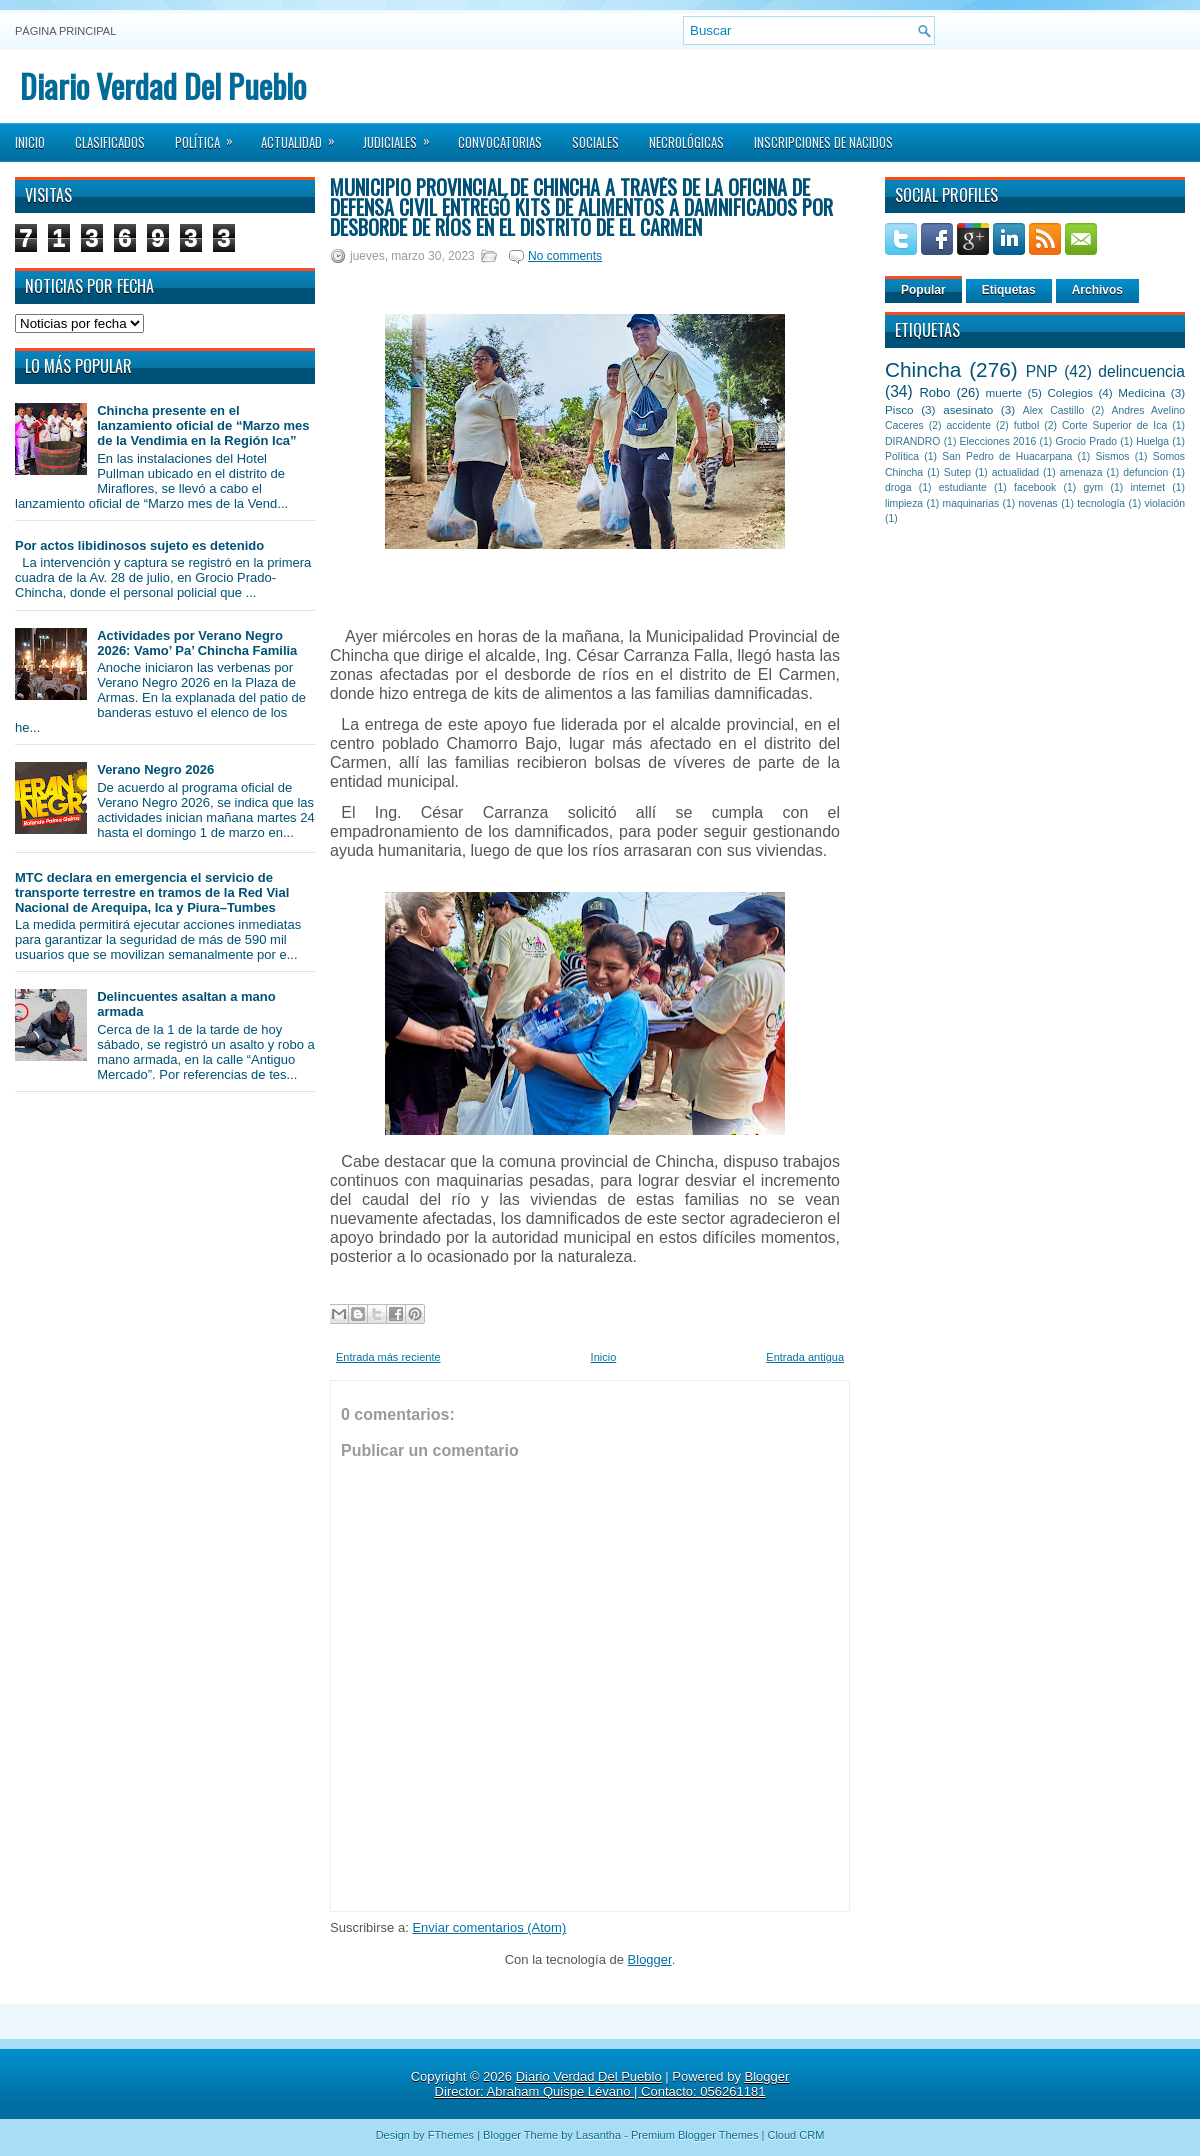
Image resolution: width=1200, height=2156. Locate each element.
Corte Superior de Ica (1114, 425)
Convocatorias (500, 142)
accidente (969, 425)
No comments (565, 256)
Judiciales (403, 136)
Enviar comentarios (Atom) (489, 1927)
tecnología (1101, 503)
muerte (1004, 392)
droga (898, 487)
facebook (1035, 487)
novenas (1038, 503)
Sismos (1112, 456)
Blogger (650, 1959)
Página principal (65, 31)
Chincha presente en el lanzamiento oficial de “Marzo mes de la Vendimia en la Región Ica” (203, 425)
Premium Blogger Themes (695, 2135)
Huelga (1152, 441)
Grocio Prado (1086, 441)
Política (210, 136)
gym (1094, 487)
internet (1147, 487)
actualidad (1015, 472)
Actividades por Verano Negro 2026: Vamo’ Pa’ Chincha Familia (197, 643)
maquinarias (971, 503)
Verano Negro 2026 (155, 769)
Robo (934, 392)
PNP (1042, 371)
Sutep (957, 472)
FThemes (451, 2135)
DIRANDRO (912, 441)
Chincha (923, 369)
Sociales (595, 142)
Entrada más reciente (388, 1357)
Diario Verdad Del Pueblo (163, 85)
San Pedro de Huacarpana (1007, 456)
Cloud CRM (795, 2135)
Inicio (30, 142)
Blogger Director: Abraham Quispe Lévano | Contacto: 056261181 (612, 2084)
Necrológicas (686, 142)
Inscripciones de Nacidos (823, 142)
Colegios (1069, 392)
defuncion (1145, 472)
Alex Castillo (1054, 410)
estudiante (963, 487)
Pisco (899, 409)
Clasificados (110, 142)
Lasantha (598, 2135)
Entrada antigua (805, 1357)
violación (1165, 503)
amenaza (1081, 472)
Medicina (1141, 392)
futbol (1026, 425)
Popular (923, 290)
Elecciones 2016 (998, 441)
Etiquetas (1009, 290)
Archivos (1097, 290)
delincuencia (1141, 371)
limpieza (904, 503)
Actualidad (304, 136)
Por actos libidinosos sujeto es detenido (139, 545)
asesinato (968, 409)
